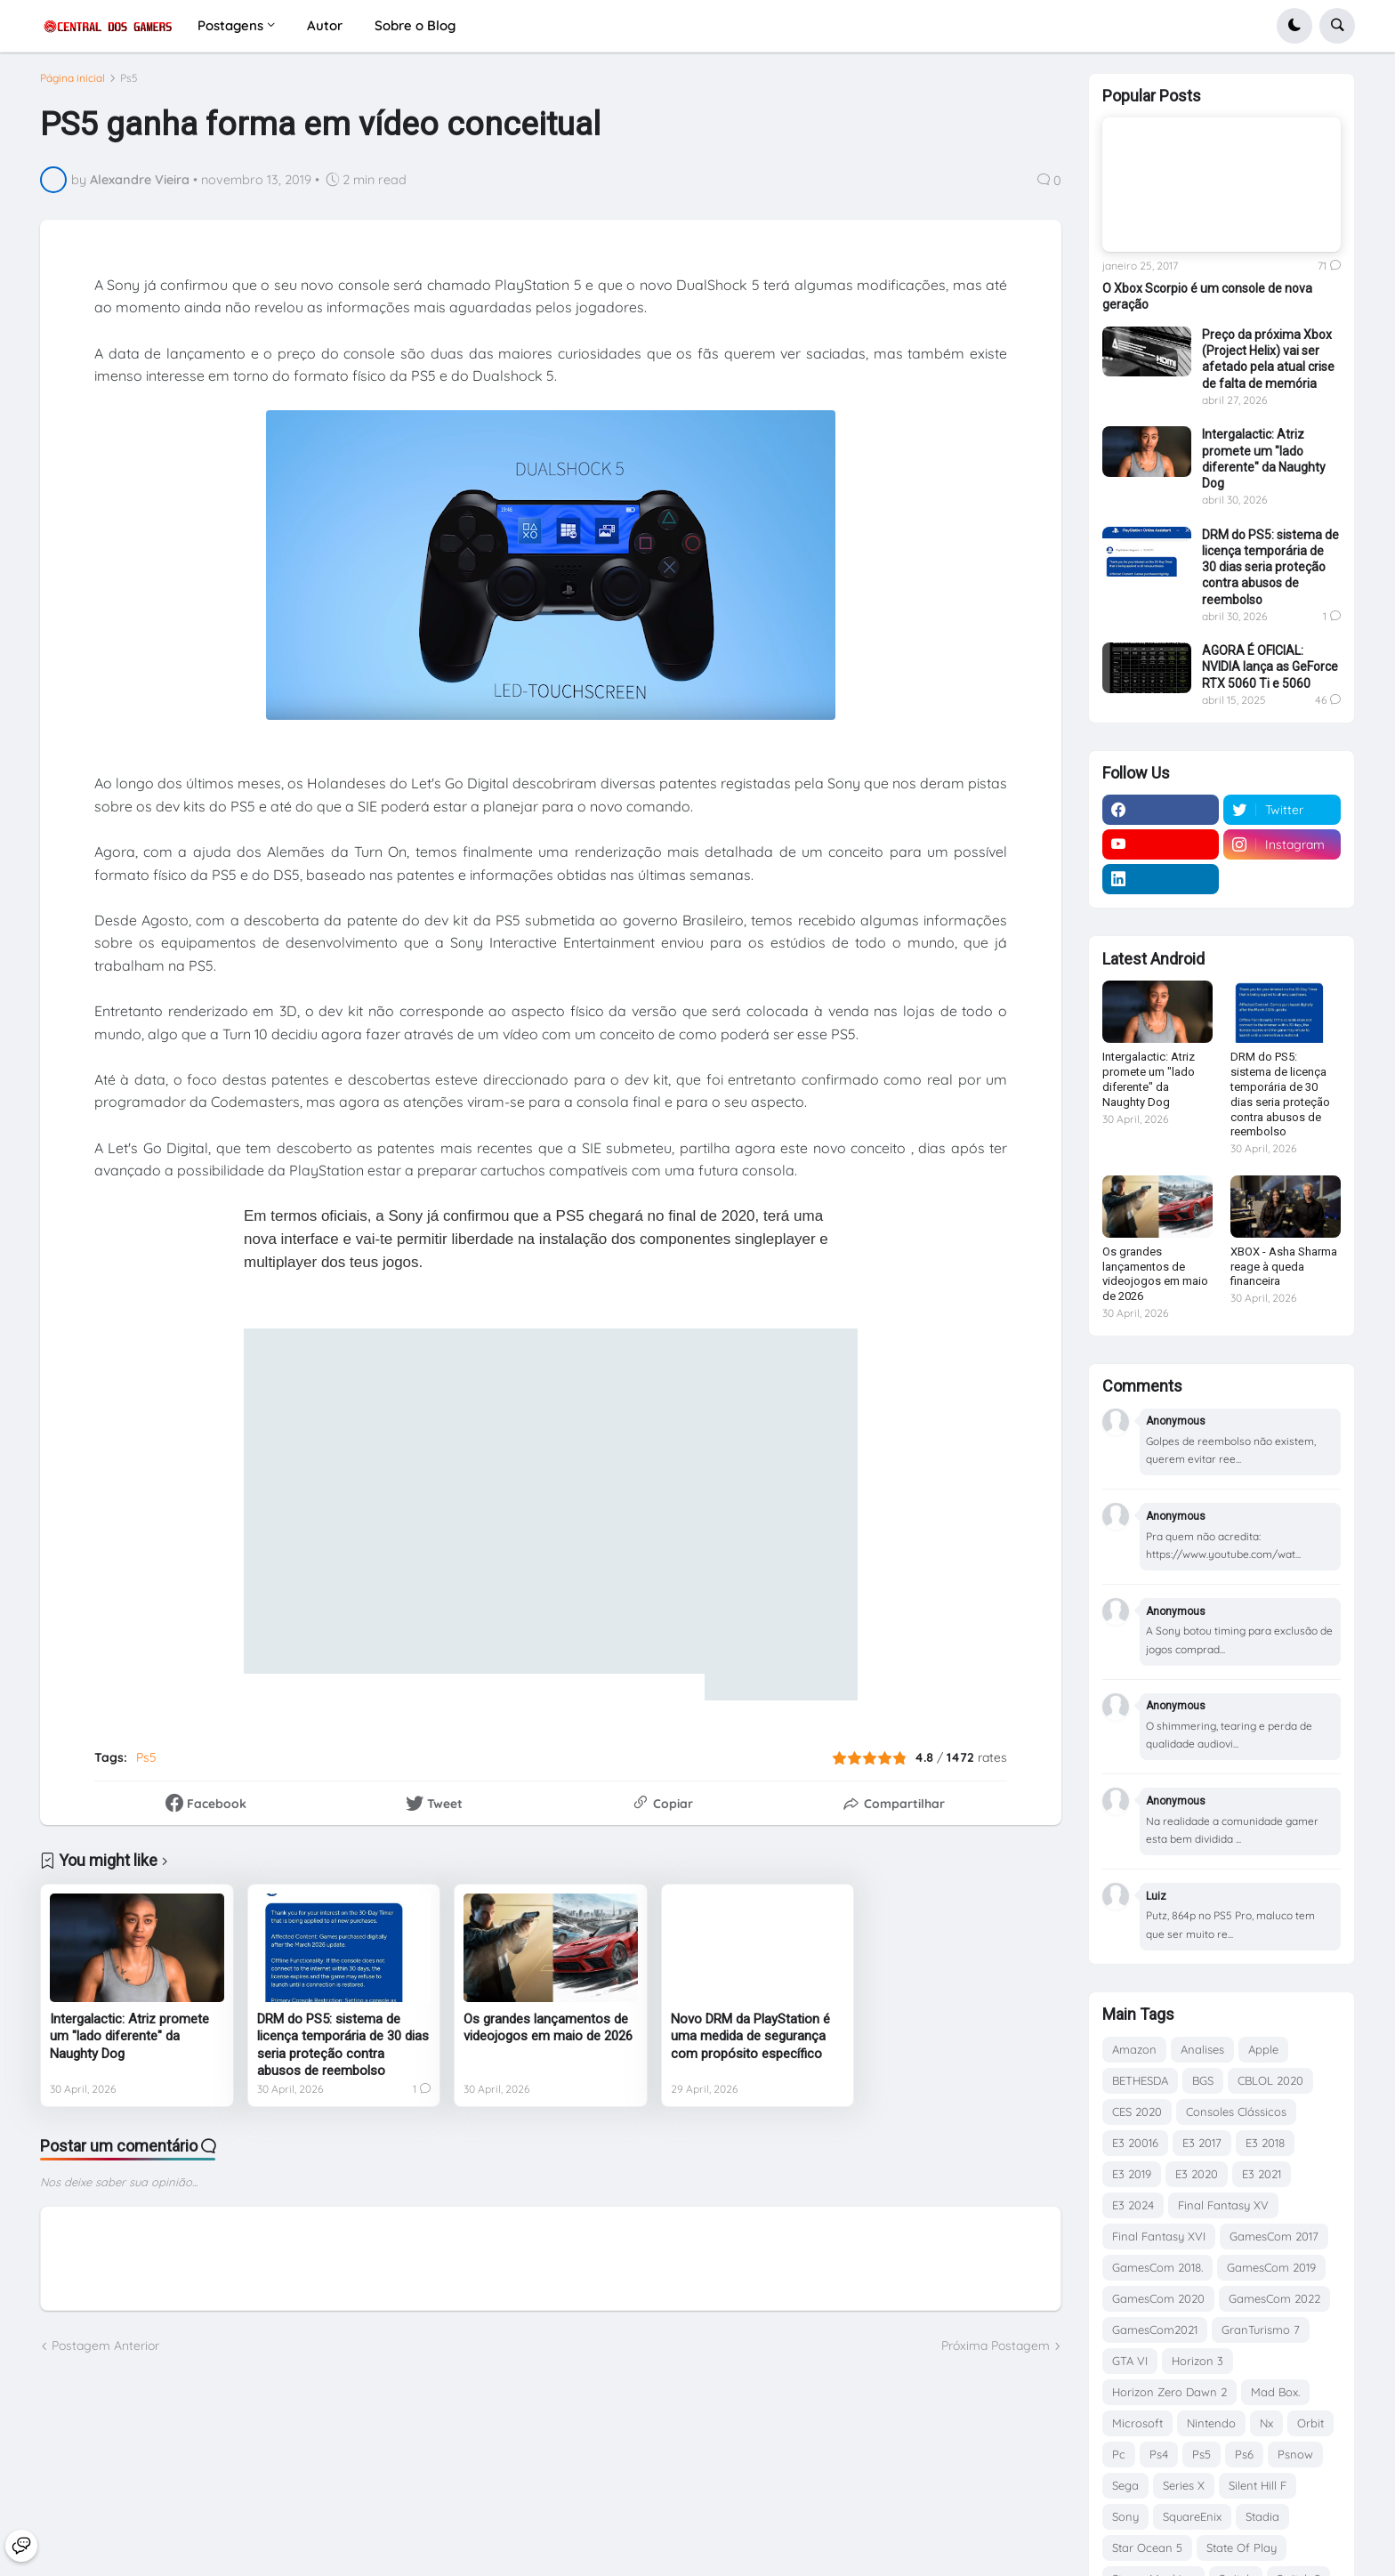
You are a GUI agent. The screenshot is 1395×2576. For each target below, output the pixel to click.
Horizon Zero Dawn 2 (1169, 2392)
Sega (1125, 2485)
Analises (1202, 2049)
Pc (1118, 2454)
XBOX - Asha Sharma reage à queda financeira (1283, 1266)
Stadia (1262, 2516)
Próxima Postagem (995, 2353)
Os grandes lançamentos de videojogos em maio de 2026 (548, 2034)
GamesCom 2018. (1157, 2267)
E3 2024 (1133, 2205)
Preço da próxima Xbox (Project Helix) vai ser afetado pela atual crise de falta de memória (1268, 359)
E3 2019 (1131, 2174)
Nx (1266, 2423)
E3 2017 (1202, 2143)
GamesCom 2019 (1271, 2267)
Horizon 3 (1197, 2361)
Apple (1263, 2049)
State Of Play (1241, 2547)
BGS (1203, 2080)
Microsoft (1137, 2423)
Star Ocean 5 (1147, 2547)
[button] (1294, 26)
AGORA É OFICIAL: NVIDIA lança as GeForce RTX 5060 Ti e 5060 (1270, 666)
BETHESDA (1140, 2080)
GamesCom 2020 (1158, 2298)
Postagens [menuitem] (230, 25)
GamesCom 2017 (1274, 2236)
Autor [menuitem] (325, 25)
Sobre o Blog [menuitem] (415, 25)
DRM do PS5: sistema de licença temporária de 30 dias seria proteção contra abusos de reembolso (343, 2051)
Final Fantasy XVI (1159, 2236)
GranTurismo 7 (1261, 2329)
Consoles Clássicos (1236, 2111)
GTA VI (1130, 2361)
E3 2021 (1261, 2174)
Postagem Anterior (105, 2353)
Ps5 (129, 84)
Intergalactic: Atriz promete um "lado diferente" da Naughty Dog (129, 2042)
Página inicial (72, 84)
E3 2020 (1196, 2174)
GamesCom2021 (1154, 2329)
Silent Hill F (1257, 2485)
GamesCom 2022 (1274, 2298)
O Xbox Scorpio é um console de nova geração (1207, 296)
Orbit (1310, 2423)
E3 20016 (1135, 2143)
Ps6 (1244, 2454)
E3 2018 (1265, 2143)
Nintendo (1211, 2423)
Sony (1125, 2516)
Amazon (1134, 2049)
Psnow (1295, 2454)
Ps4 (1158, 2454)
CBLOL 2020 (1270, 2080)
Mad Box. (1275, 2392)
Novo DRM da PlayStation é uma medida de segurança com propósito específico (750, 2042)
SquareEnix (1192, 2516)
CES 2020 (1137, 2111)
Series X (1184, 2485)
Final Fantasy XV (1223, 2205)
